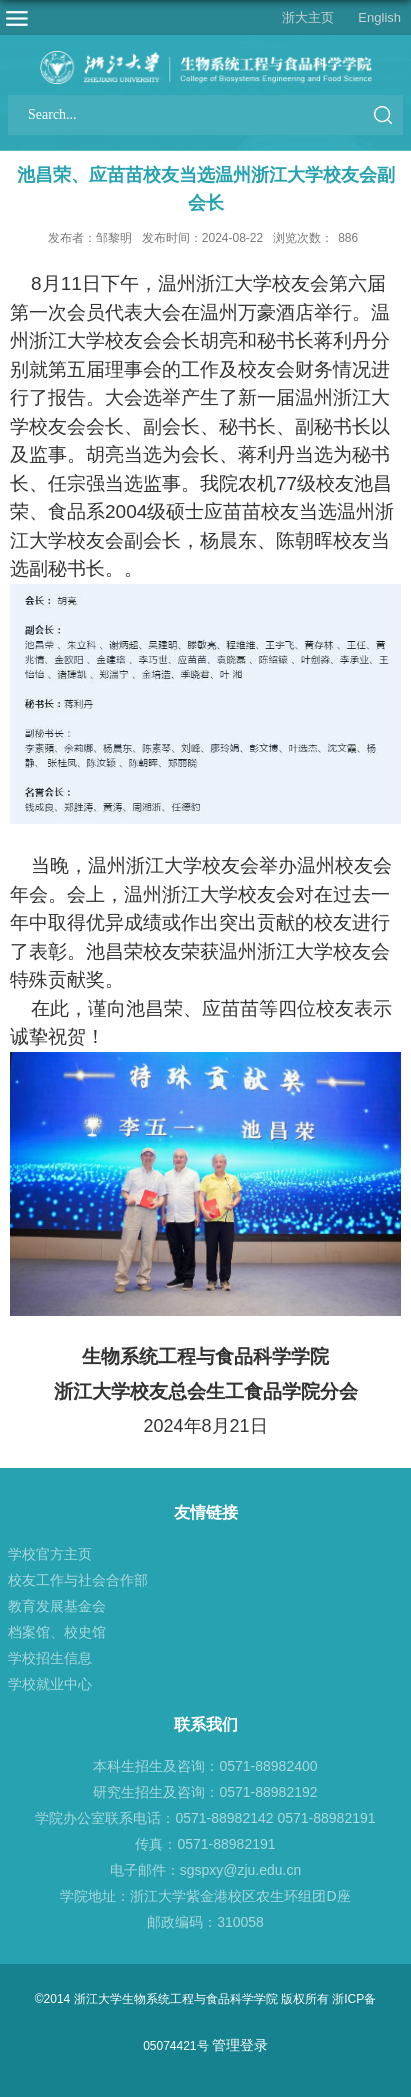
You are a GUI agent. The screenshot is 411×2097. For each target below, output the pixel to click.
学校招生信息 (50, 1658)
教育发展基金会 (57, 1606)
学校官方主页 (50, 1554)
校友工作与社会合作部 (78, 1580)
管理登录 (240, 2045)
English (379, 17)
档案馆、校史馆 (57, 1632)
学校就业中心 (50, 1684)
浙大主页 (308, 17)
